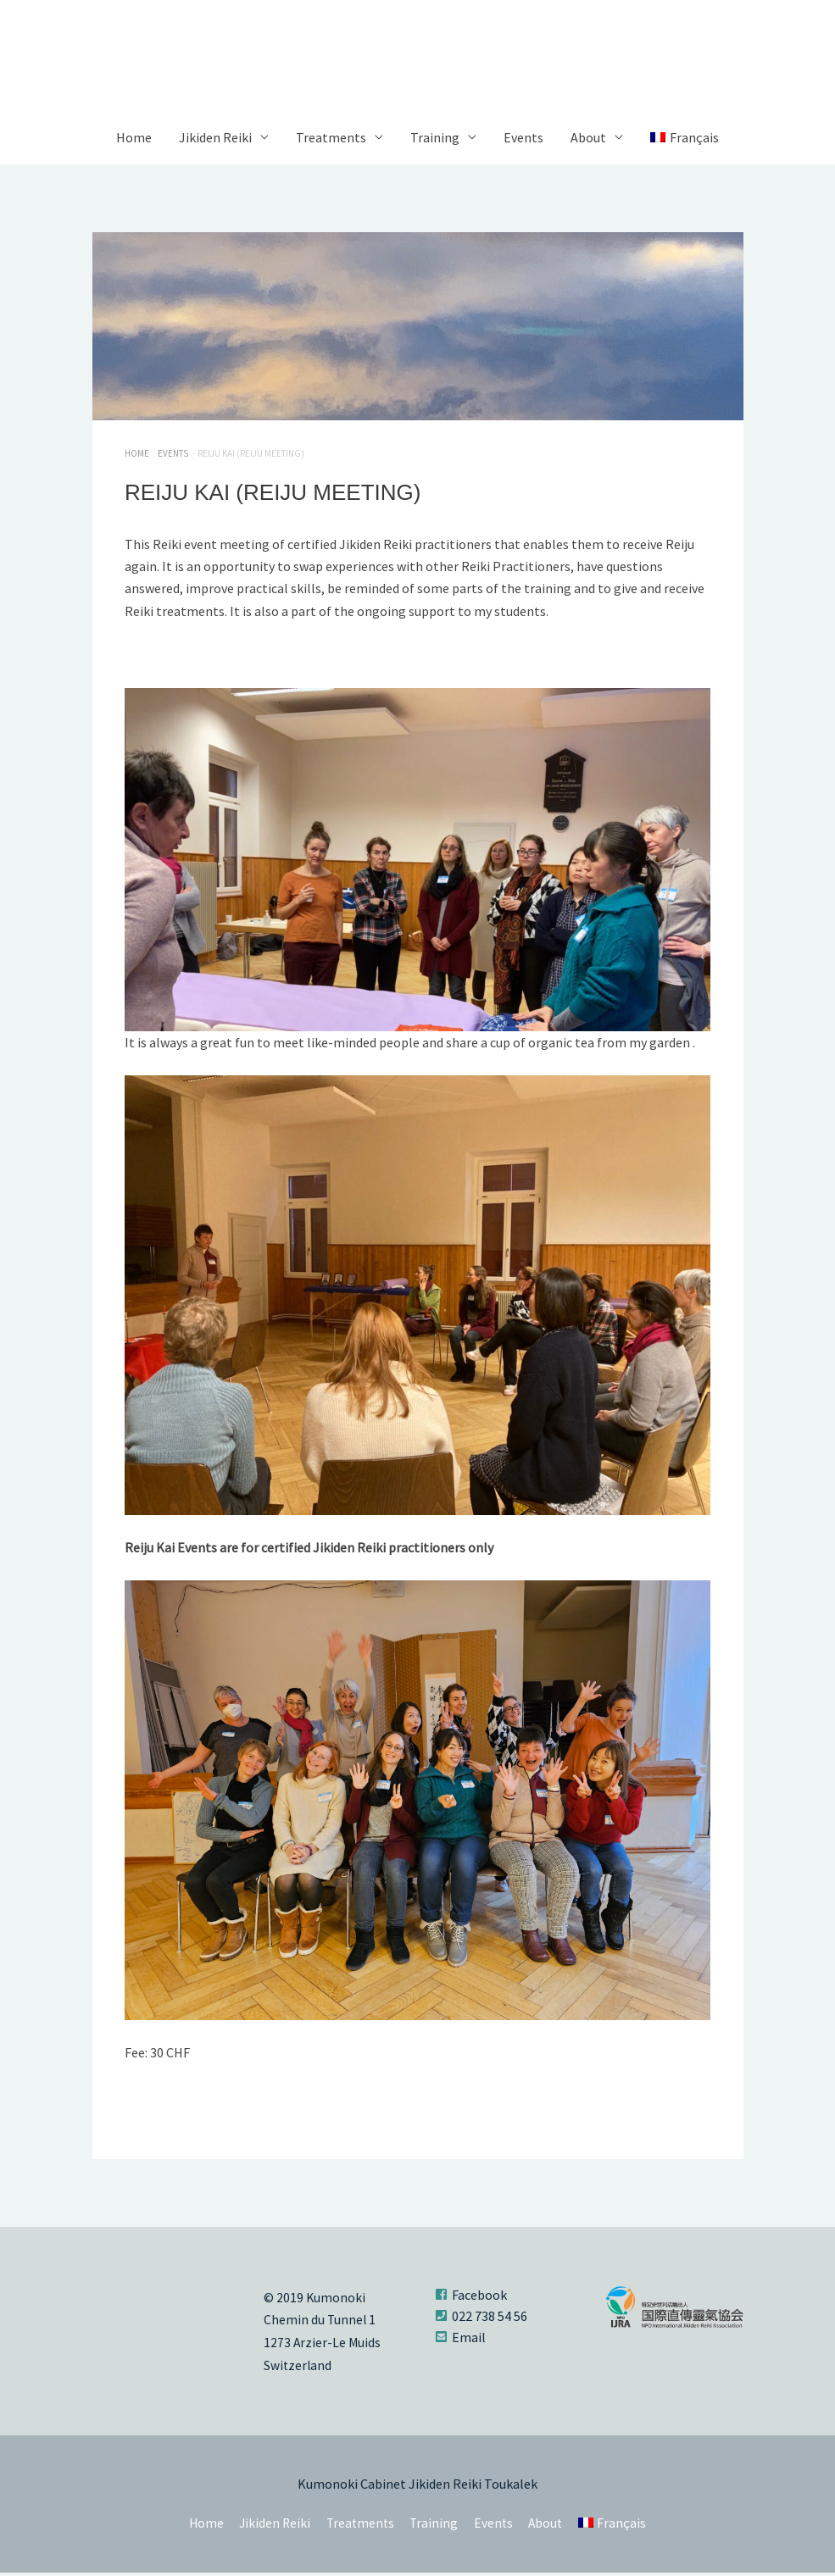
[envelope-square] (460, 2341)
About (588, 142)
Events (523, 142)
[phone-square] (481, 2320)
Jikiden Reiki (215, 142)
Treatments (331, 142)
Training (434, 142)
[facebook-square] (471, 2298)
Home (134, 142)
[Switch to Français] (684, 142)
